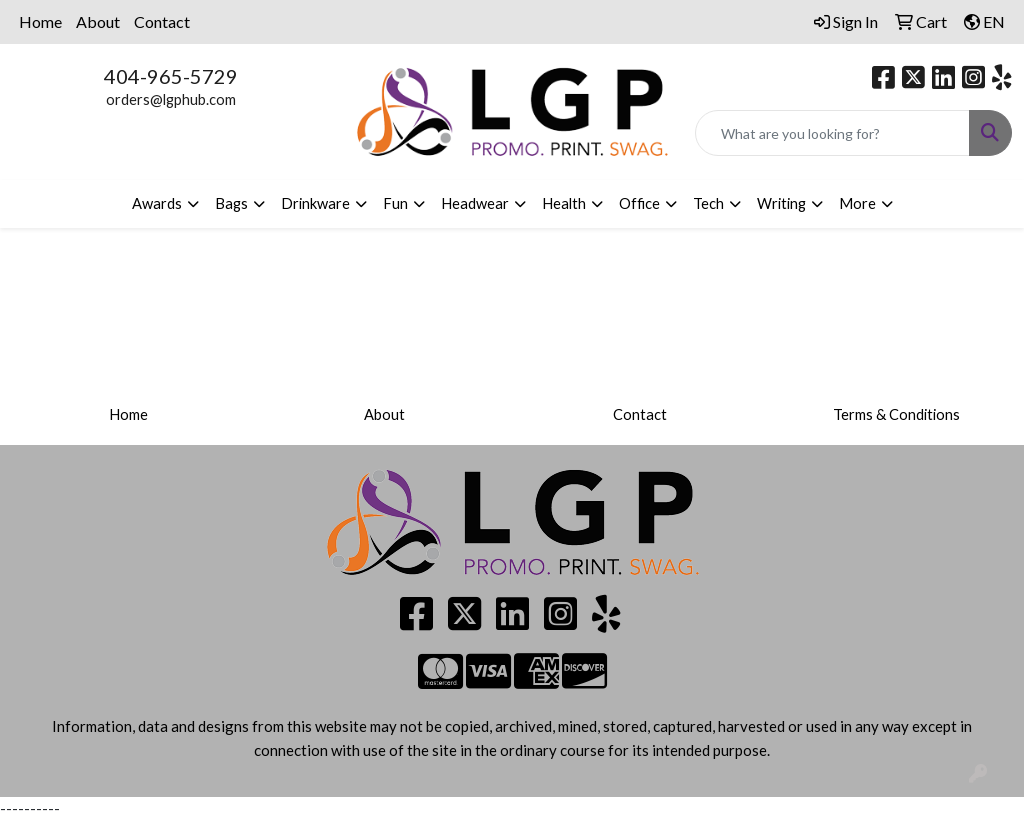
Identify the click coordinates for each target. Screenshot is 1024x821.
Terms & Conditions (896, 414)
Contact (162, 21)
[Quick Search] (832, 133)
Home (40, 21)
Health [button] (564, 203)
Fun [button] (395, 203)
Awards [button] (157, 203)
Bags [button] (231, 203)
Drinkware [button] (315, 203)
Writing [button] (781, 203)
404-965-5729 (171, 76)
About (98, 21)
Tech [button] (708, 203)
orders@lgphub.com (171, 99)
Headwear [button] (475, 203)
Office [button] (639, 203)
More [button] (857, 203)
